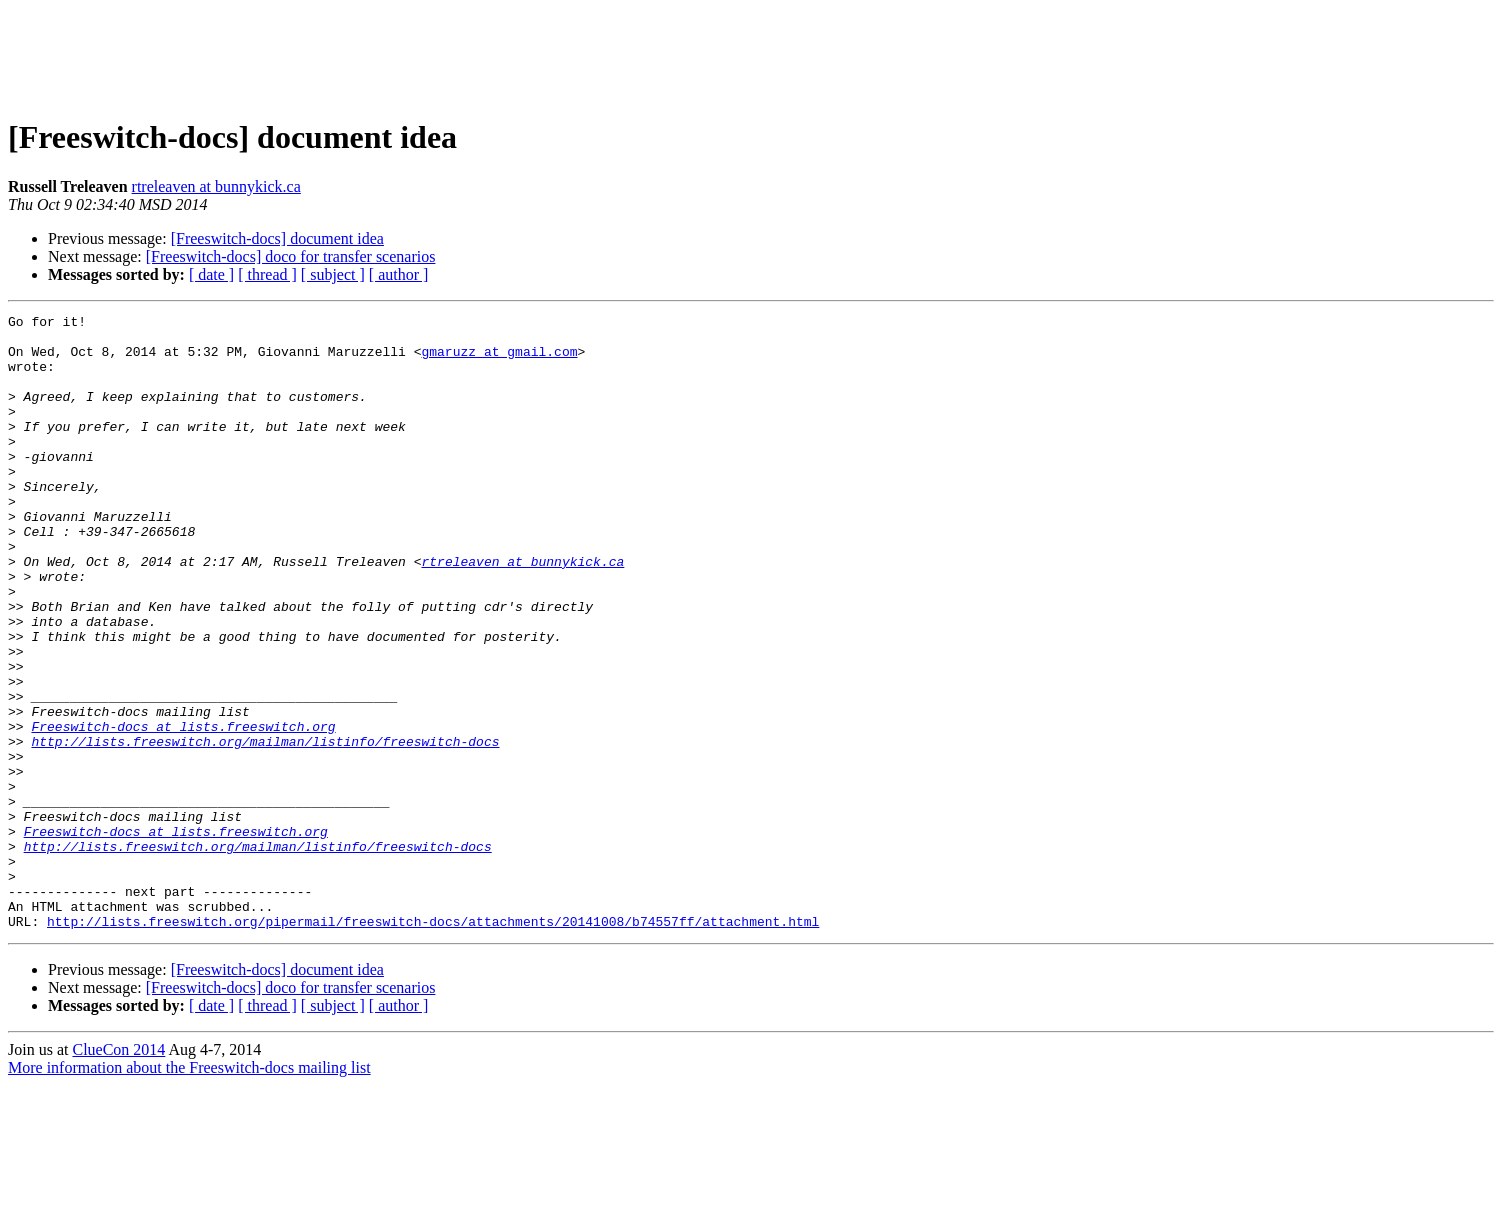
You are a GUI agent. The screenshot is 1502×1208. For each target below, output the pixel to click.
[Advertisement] (751, 53)
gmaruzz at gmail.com (499, 360)
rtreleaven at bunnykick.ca (216, 186)
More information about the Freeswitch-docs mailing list (189, 1190)
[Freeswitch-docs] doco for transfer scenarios (291, 256)
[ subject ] (333, 274)
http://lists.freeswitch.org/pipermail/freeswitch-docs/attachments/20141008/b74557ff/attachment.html (433, 1044)
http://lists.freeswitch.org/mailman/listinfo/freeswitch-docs (265, 828)
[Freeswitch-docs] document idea (277, 238)
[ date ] (211, 274)
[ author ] (399, 274)
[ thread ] (267, 274)
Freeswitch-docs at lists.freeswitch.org (183, 810)
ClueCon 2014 (118, 1172)
